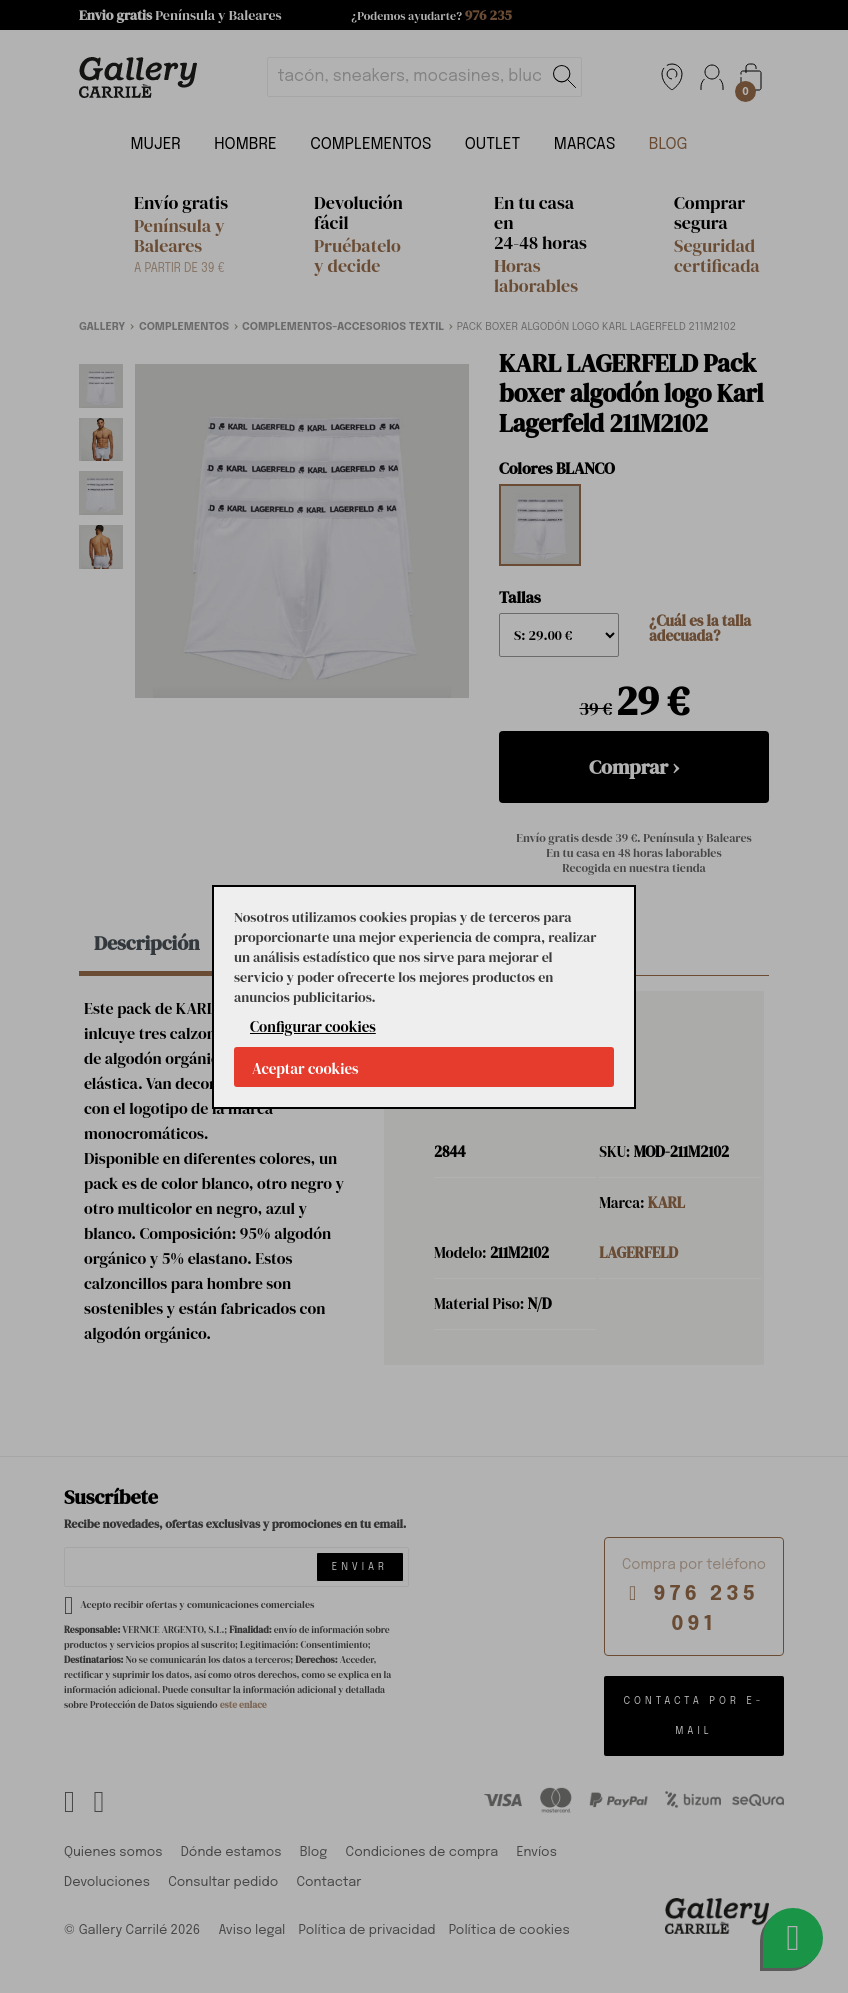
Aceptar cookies (305, 1068)
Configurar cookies (313, 1026)
